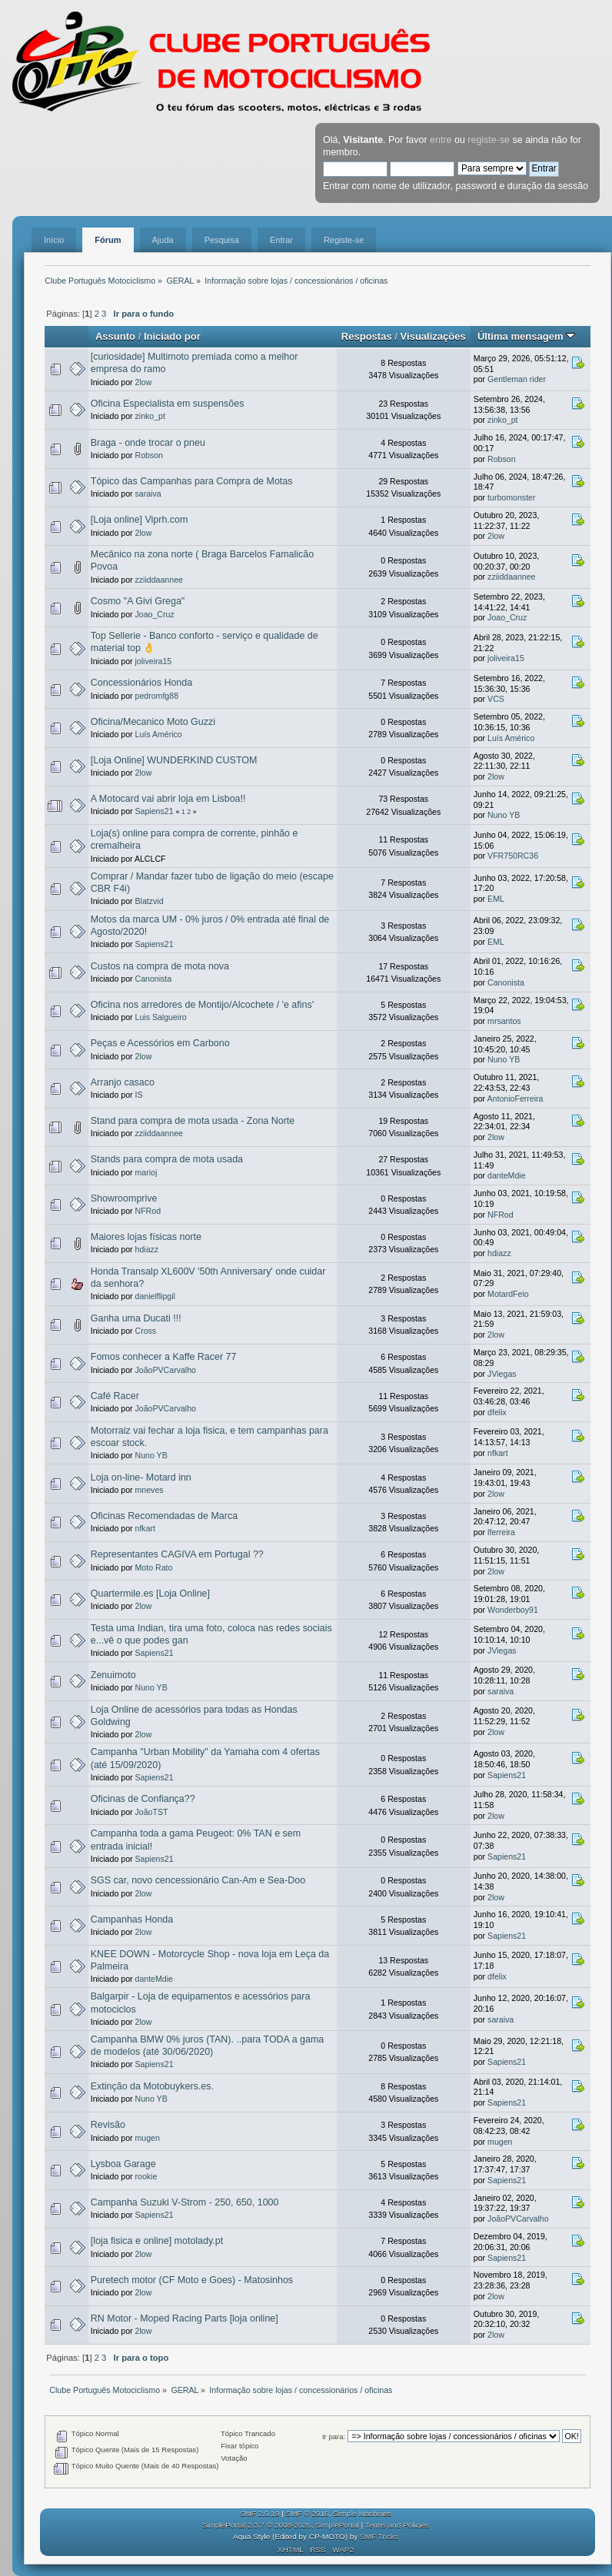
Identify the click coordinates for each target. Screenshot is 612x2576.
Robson (149, 455)
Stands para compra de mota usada (167, 1159)
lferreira (501, 1532)
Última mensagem (526, 336)
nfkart (497, 1453)
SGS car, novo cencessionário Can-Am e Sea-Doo (198, 1880)
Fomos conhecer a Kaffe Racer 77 (164, 1356)
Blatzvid (149, 901)
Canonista (153, 978)
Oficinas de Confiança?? (143, 1798)
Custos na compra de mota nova (160, 966)
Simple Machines (362, 2513)
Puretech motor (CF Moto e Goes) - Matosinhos (192, 2280)
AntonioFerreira (515, 1098)
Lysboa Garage (123, 2164)
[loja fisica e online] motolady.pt (157, 2240)
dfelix (497, 1412)
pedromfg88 (157, 695)
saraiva (148, 493)
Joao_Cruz (155, 614)
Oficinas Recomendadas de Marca (164, 1516)
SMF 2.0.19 (260, 2513)
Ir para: (333, 2436)
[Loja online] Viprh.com (139, 519)
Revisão (108, 2124)
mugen (147, 2137)
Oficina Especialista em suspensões (167, 403)
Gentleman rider (516, 379)
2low (143, 382)
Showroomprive (124, 1198)
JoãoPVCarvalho (166, 1369)
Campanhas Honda (132, 1919)
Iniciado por (172, 336)
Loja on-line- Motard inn (141, 1477)
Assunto (115, 336)
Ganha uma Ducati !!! (136, 1318)
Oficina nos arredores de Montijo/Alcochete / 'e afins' (202, 1004)
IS (139, 1094)
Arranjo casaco (123, 1082)
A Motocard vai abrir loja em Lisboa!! (168, 798)
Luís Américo (158, 734)
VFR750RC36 (512, 855)
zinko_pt (150, 415)
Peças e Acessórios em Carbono (160, 1043)
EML (495, 898)
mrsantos (504, 1020)
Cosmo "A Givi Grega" (138, 601)
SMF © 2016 (307, 2513)
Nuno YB (503, 814)
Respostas (366, 336)
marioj (146, 1172)
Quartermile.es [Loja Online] (150, 1593)
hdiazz (147, 1249)
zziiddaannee (159, 579)
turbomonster (511, 497)
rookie (146, 2176)
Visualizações (433, 336)
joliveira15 (153, 661)
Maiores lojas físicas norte (146, 1236)
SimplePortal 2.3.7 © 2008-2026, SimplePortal (280, 2525)
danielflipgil (155, 1296)
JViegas (502, 1373)
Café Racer (115, 1396)
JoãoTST (151, 1811)
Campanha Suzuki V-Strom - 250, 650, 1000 (185, 2202)
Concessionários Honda (141, 682)
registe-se (488, 140)
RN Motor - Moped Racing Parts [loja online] (184, 2318)
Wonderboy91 (512, 1609)
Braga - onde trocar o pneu (148, 442)
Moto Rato (154, 1567)
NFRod (148, 1210)
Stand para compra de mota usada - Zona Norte (192, 1120)
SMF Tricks (379, 2536)
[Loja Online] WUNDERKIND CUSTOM (174, 760)
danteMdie (506, 1175)
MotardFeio (508, 1293)
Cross (146, 1330)
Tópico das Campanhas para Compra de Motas (192, 481)
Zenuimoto (113, 1675)
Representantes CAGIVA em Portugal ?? (177, 1554)
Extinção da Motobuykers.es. (152, 2086)
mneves (149, 1489)
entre (440, 140)
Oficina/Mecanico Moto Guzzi (153, 721)
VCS (495, 698)
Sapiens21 (154, 811)
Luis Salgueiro (161, 1017)
